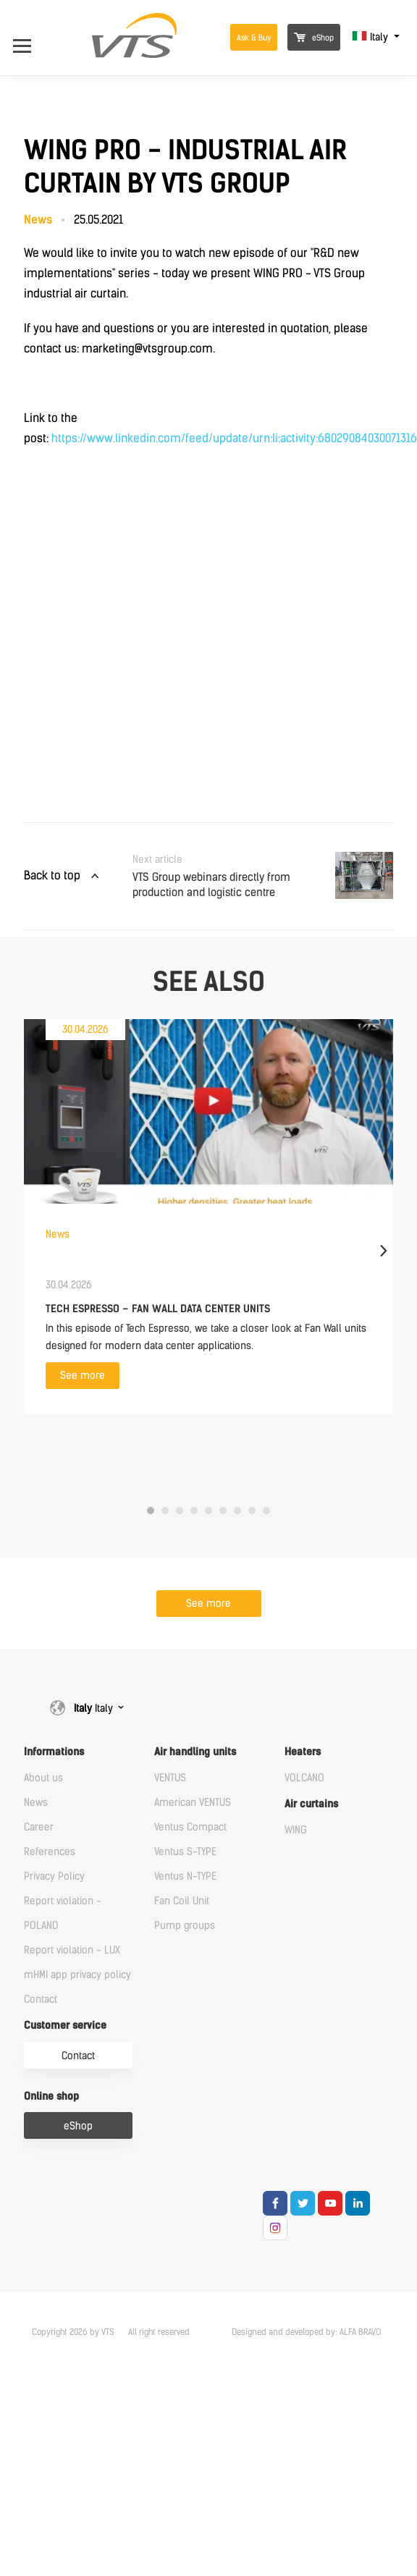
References (49, 1852)
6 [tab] (223, 1510)
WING (296, 1830)
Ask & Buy (254, 38)
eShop (314, 38)
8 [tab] (252, 1510)
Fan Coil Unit (181, 1901)
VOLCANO (304, 1778)
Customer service (65, 2025)
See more (82, 1375)
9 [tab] (266, 1510)
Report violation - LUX (72, 1950)
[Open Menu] (29, 37)
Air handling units (195, 1752)
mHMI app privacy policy (77, 1975)
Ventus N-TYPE (185, 1876)
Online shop (51, 2096)
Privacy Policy (54, 1876)
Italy (371, 37)
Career (39, 1827)
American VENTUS (192, 1802)
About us (43, 1778)
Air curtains (311, 1804)
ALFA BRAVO (360, 2332)
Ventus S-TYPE (185, 1852)
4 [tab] (194, 1510)
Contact (40, 1999)
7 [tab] (237, 1510)
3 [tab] (179, 1510)
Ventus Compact (190, 1827)
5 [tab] (208, 1510)
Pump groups (184, 1926)
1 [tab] (150, 1510)
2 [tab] (165, 1510)
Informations (54, 1752)
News (36, 1802)
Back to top (52, 875)
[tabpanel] (208, 1216)
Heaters (303, 1752)
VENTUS (170, 1778)
